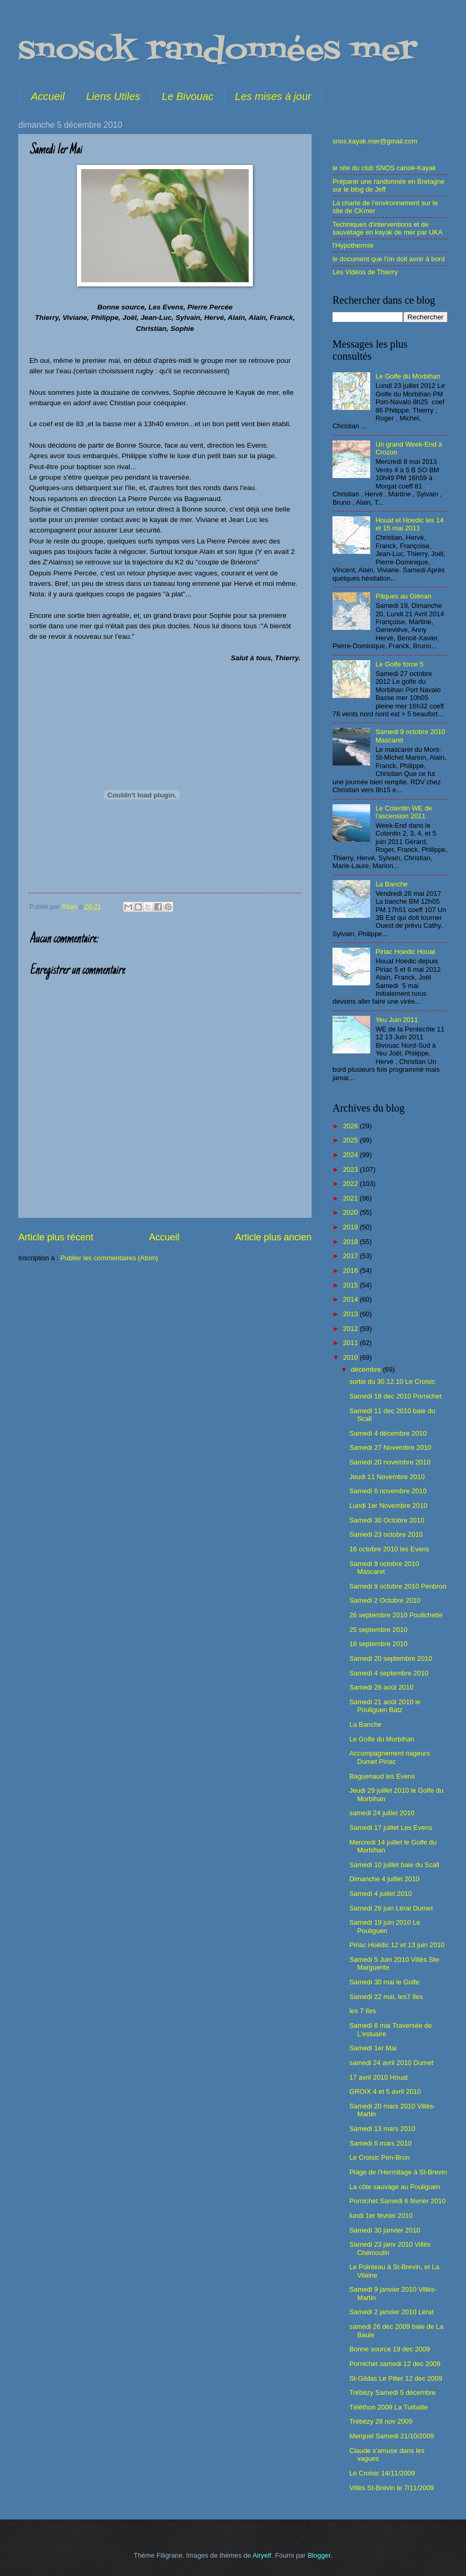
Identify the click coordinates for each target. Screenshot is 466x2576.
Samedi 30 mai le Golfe (384, 1982)
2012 (351, 1329)
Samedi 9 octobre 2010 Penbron (397, 1586)
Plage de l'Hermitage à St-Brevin (398, 2172)
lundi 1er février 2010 (381, 2215)
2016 (351, 1270)
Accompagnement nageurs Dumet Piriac (389, 1757)
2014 (351, 1299)
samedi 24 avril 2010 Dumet (391, 2063)
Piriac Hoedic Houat (405, 952)
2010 (351, 1357)
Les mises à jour (273, 96)
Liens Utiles (113, 96)
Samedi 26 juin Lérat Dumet (391, 1908)
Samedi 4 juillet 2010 (380, 1893)
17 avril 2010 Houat (378, 2077)
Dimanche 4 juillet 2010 (384, 1879)
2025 (351, 1140)
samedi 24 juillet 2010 (382, 1813)
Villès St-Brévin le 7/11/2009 (391, 2488)
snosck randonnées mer (217, 51)
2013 (351, 1314)
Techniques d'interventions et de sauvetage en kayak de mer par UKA (387, 228)
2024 (351, 1155)
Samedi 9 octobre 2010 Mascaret (384, 1567)
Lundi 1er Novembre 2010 (388, 1505)
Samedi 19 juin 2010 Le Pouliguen (384, 1926)
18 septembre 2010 (378, 1644)
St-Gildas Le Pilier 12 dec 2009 (395, 2378)
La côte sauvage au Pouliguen (394, 2187)
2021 (351, 1198)
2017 (351, 1256)
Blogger (318, 2555)
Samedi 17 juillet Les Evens (390, 1827)
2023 (351, 1169)
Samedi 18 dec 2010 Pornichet (395, 1396)
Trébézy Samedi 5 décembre (392, 2392)
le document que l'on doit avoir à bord (388, 259)
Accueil (47, 96)
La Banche (391, 884)
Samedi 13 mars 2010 (382, 2129)
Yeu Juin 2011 (396, 1020)
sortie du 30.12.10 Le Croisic (392, 1381)
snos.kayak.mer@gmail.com (374, 141)
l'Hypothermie (352, 245)
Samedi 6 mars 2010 (380, 2143)
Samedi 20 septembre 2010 (390, 1658)
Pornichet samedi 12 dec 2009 (394, 2364)
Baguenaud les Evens (382, 1776)
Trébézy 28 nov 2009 (380, 2421)
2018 (351, 1242)
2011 (351, 1343)
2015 (351, 1285)
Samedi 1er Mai (372, 2048)
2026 (351, 1126)
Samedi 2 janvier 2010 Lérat (391, 2312)
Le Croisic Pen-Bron (379, 2157)
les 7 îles (362, 2011)
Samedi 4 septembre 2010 (388, 1673)
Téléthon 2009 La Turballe (388, 2407)
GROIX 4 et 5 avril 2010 (385, 2091)
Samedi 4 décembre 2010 (387, 1433)
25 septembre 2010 (378, 1630)
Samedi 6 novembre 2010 (387, 1491)
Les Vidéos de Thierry (365, 272)
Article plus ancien (273, 1237)
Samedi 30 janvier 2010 (384, 2230)
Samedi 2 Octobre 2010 (384, 1600)
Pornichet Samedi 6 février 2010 (397, 2201)
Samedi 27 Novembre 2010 (390, 1447)
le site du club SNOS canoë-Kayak (384, 168)
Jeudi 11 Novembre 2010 (387, 1477)
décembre (367, 1369)
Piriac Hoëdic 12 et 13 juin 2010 (397, 1945)
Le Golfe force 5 (399, 664)
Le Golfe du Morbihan (407, 376)
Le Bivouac (188, 96)
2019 (351, 1227)
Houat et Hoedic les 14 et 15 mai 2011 (409, 524)
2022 (351, 1183)
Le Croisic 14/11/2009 (382, 2473)
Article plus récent (55, 1237)
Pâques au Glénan (403, 596)
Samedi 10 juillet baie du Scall (394, 1865)
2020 (351, 1212)
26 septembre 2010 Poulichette (395, 1615)
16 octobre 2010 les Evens (389, 1549)
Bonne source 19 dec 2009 (389, 2349)
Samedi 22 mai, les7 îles (386, 1997)
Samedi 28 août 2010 (381, 1687)
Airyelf (261, 2555)
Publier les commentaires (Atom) (109, 1258)
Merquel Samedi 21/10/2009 (391, 2436)
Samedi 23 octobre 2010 (386, 1534)
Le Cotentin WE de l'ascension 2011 (403, 812)
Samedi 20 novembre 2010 (389, 1462)
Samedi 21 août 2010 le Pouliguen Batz (384, 1706)
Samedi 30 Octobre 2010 (386, 1520)
